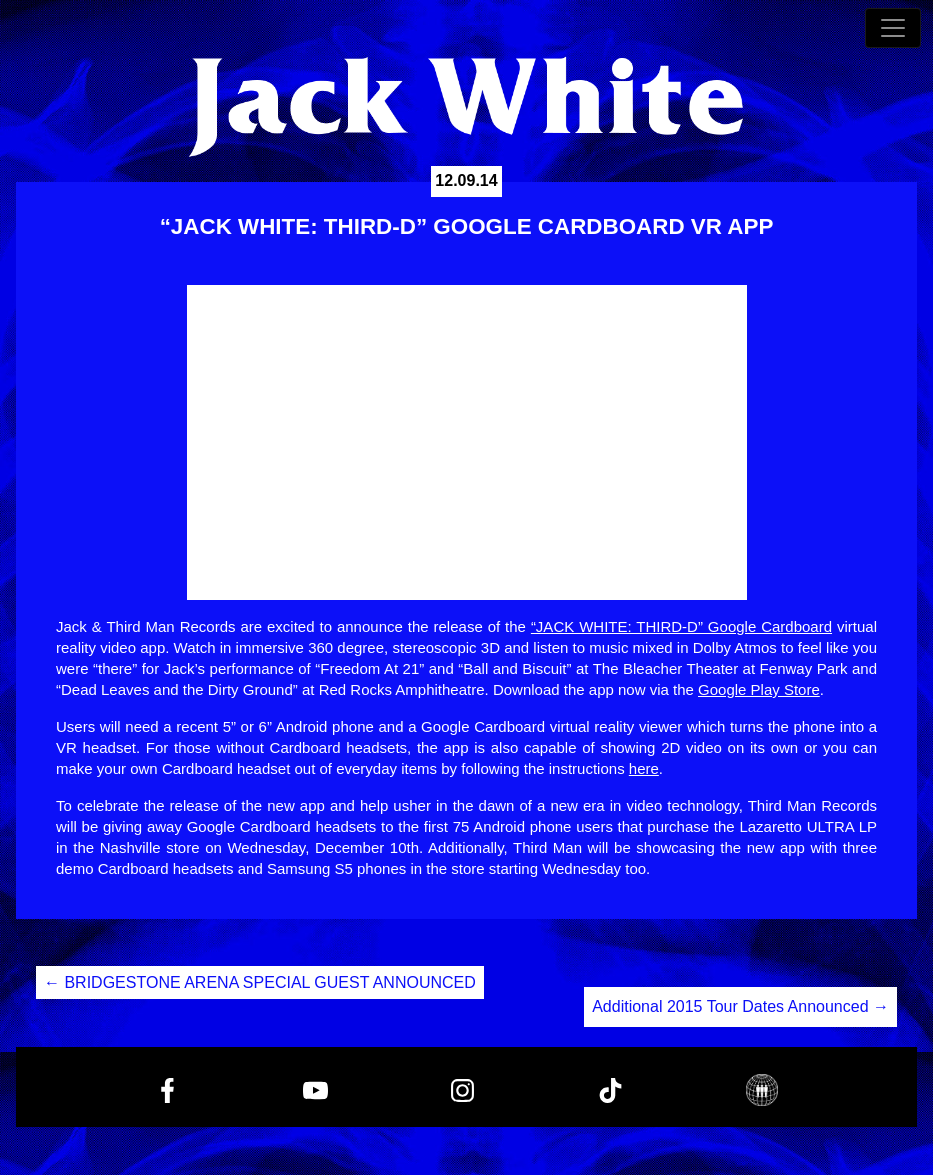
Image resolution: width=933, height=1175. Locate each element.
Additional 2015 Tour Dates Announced (740, 1006)
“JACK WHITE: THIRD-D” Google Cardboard (681, 626)
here (644, 768)
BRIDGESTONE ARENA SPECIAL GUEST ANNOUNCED (260, 982)
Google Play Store (759, 689)
